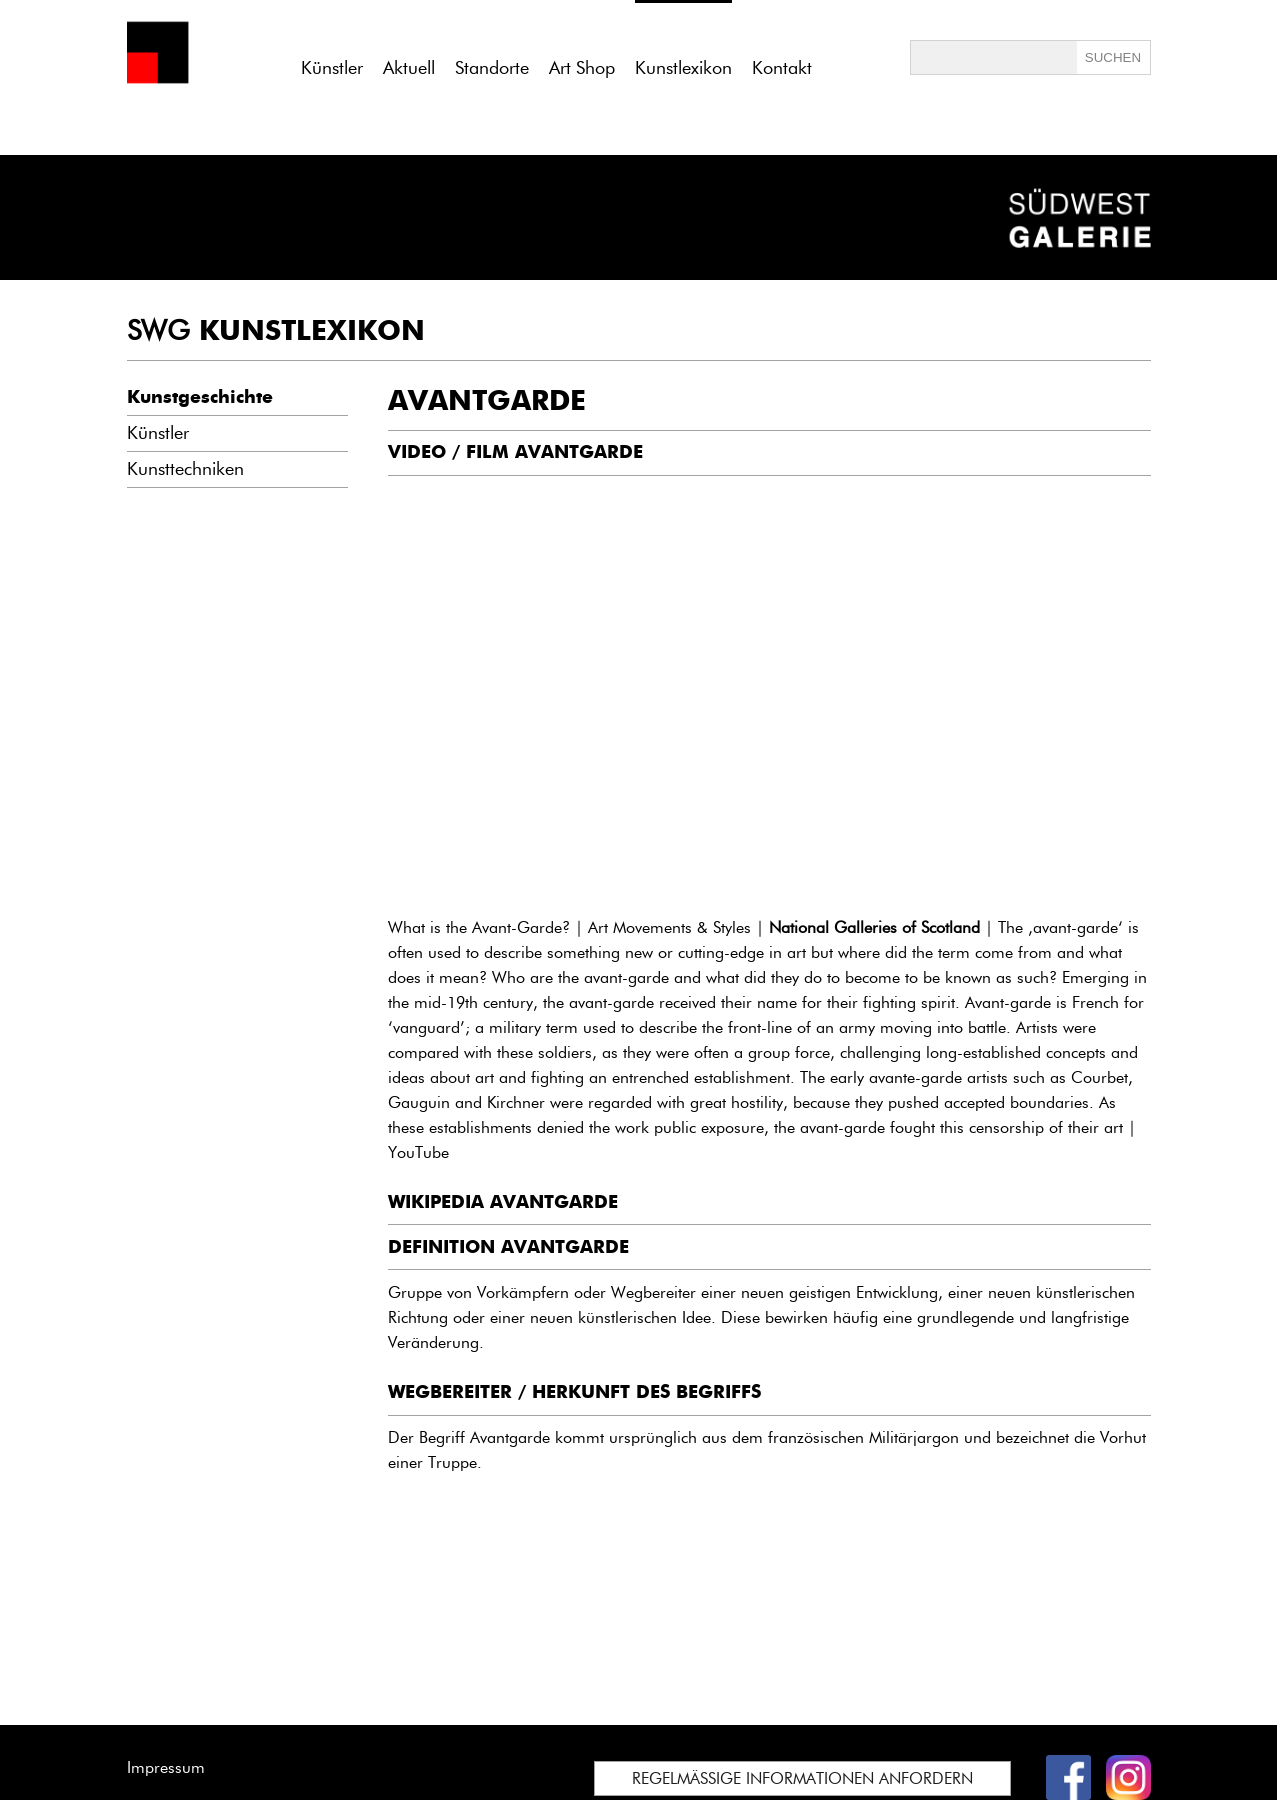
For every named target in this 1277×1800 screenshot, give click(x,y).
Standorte (492, 68)
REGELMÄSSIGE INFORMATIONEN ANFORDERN (802, 1778)
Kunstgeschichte (200, 397)
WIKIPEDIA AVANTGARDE (503, 1202)
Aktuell (409, 68)
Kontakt (782, 68)
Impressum (166, 1767)
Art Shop (582, 68)
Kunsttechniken (185, 469)
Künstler (332, 68)
